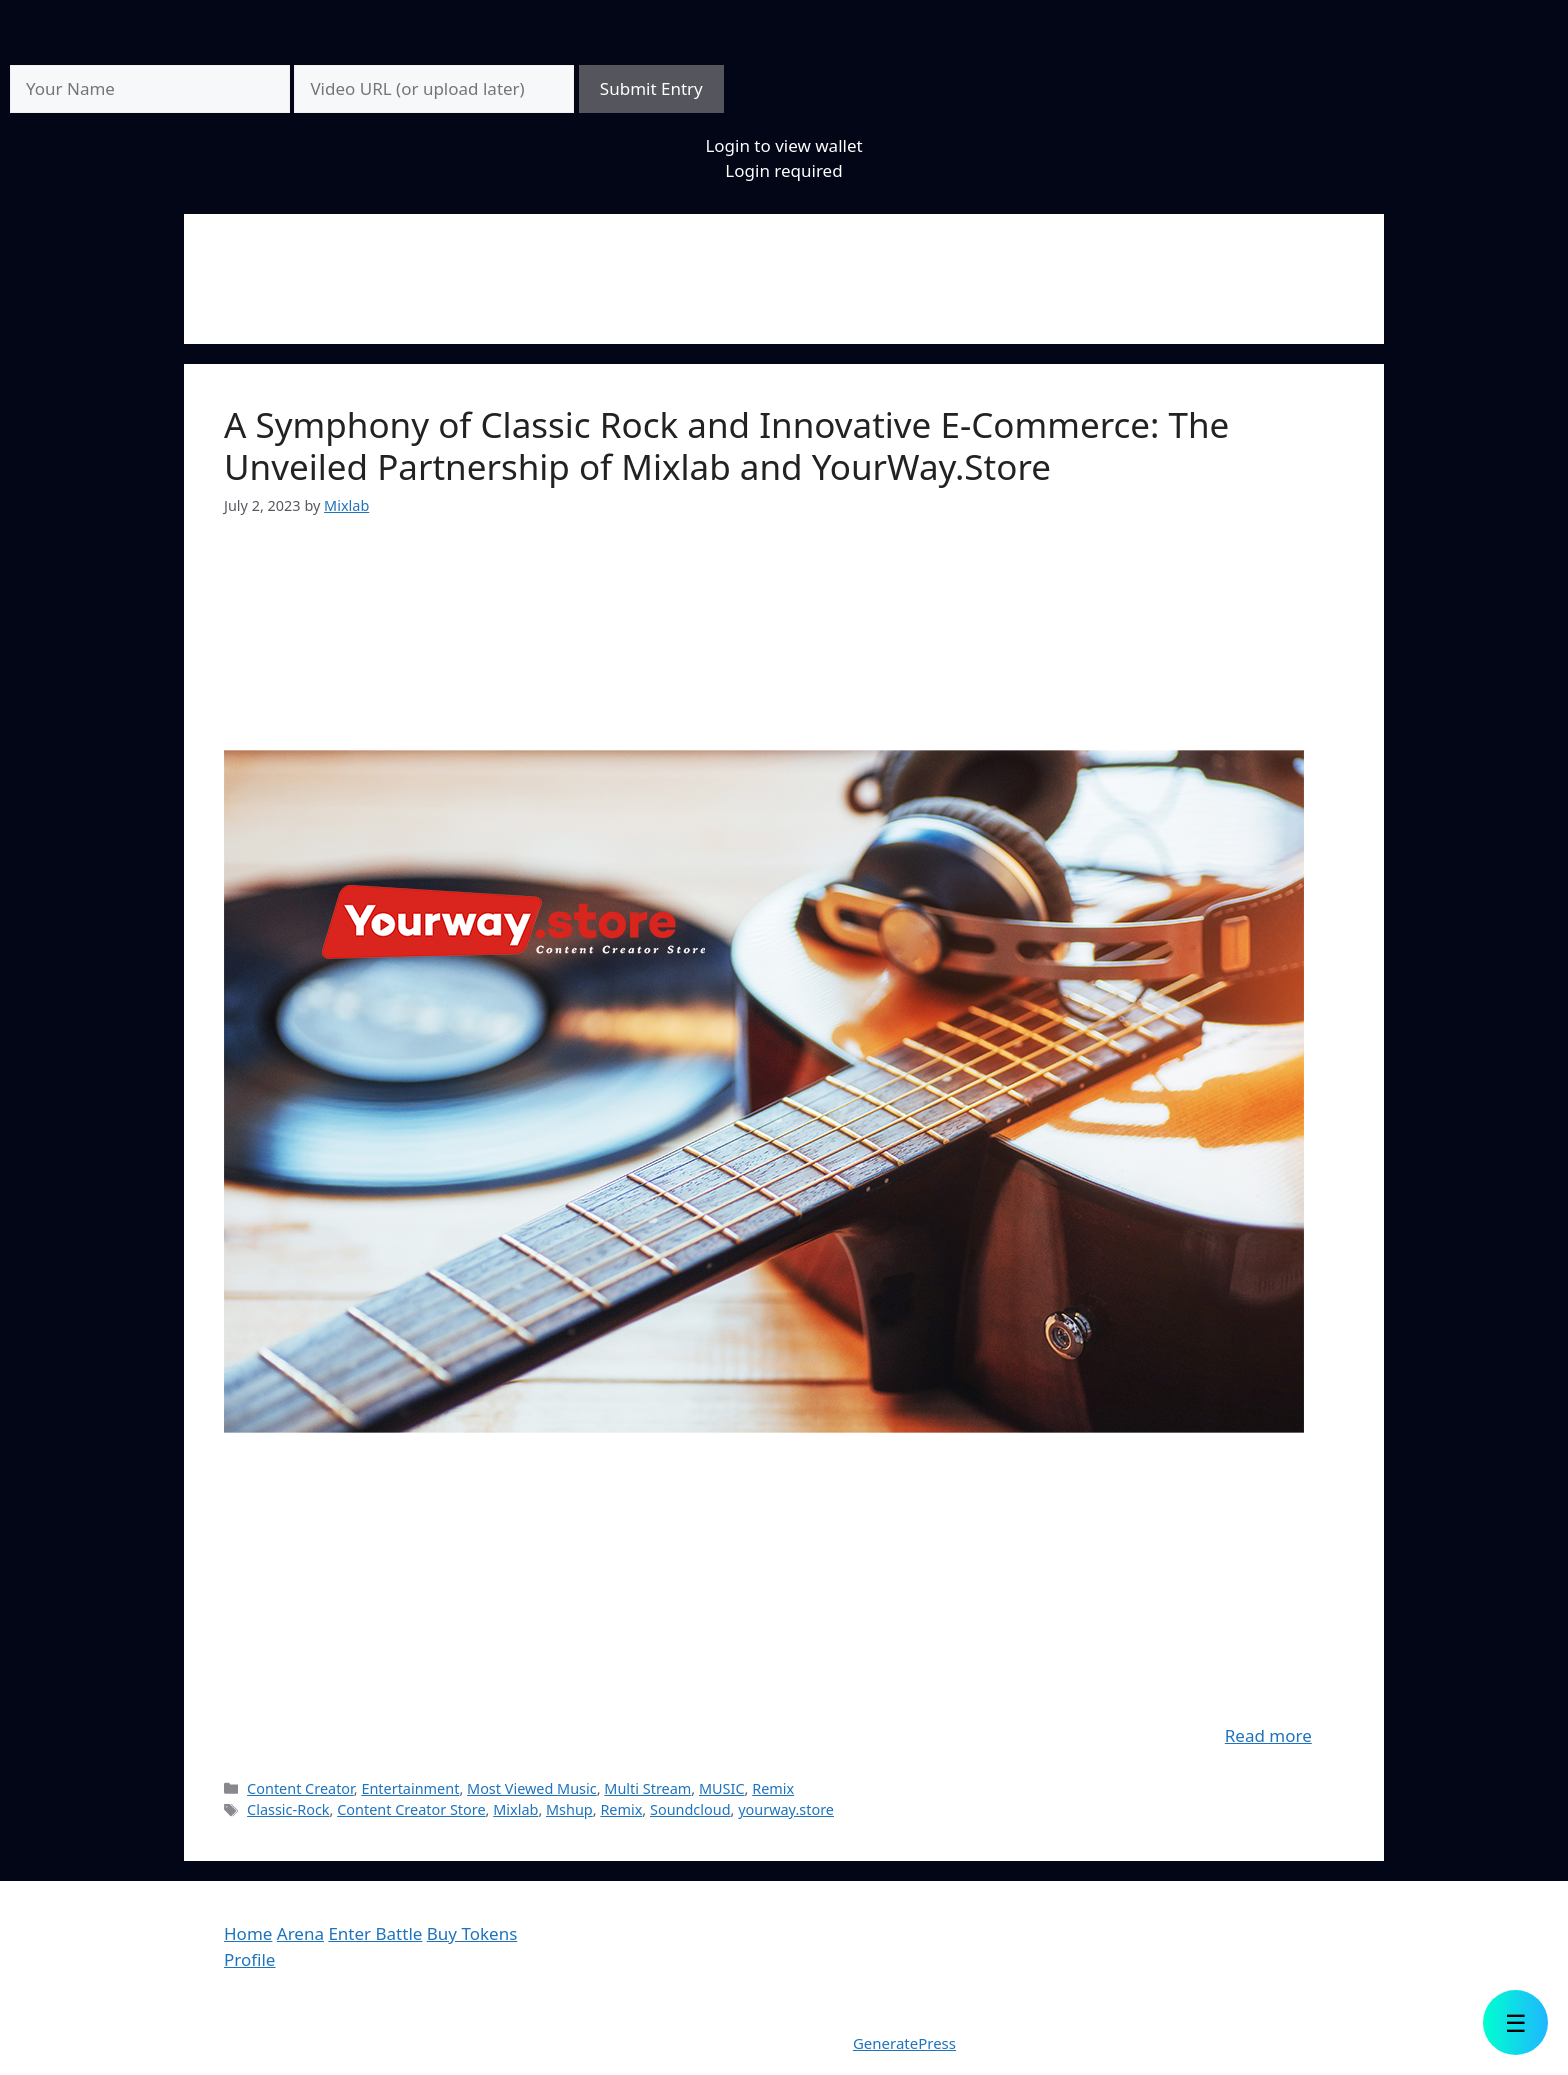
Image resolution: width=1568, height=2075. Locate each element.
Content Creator (300, 1788)
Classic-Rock (288, 1809)
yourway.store (786, 1809)
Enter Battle (375, 1933)
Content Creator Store (411, 1809)
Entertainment (410, 1788)
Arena (300, 1933)
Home (248, 1933)
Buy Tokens (472, 1933)
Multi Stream (647, 1788)
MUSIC (722, 1788)
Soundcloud (690, 1809)
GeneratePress (904, 2043)
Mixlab (515, 1809)
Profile (249, 1959)
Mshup (569, 1809)
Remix (773, 1788)
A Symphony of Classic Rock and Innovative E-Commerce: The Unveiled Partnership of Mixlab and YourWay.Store (726, 445)
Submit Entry (651, 88)
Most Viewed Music (532, 1788)
